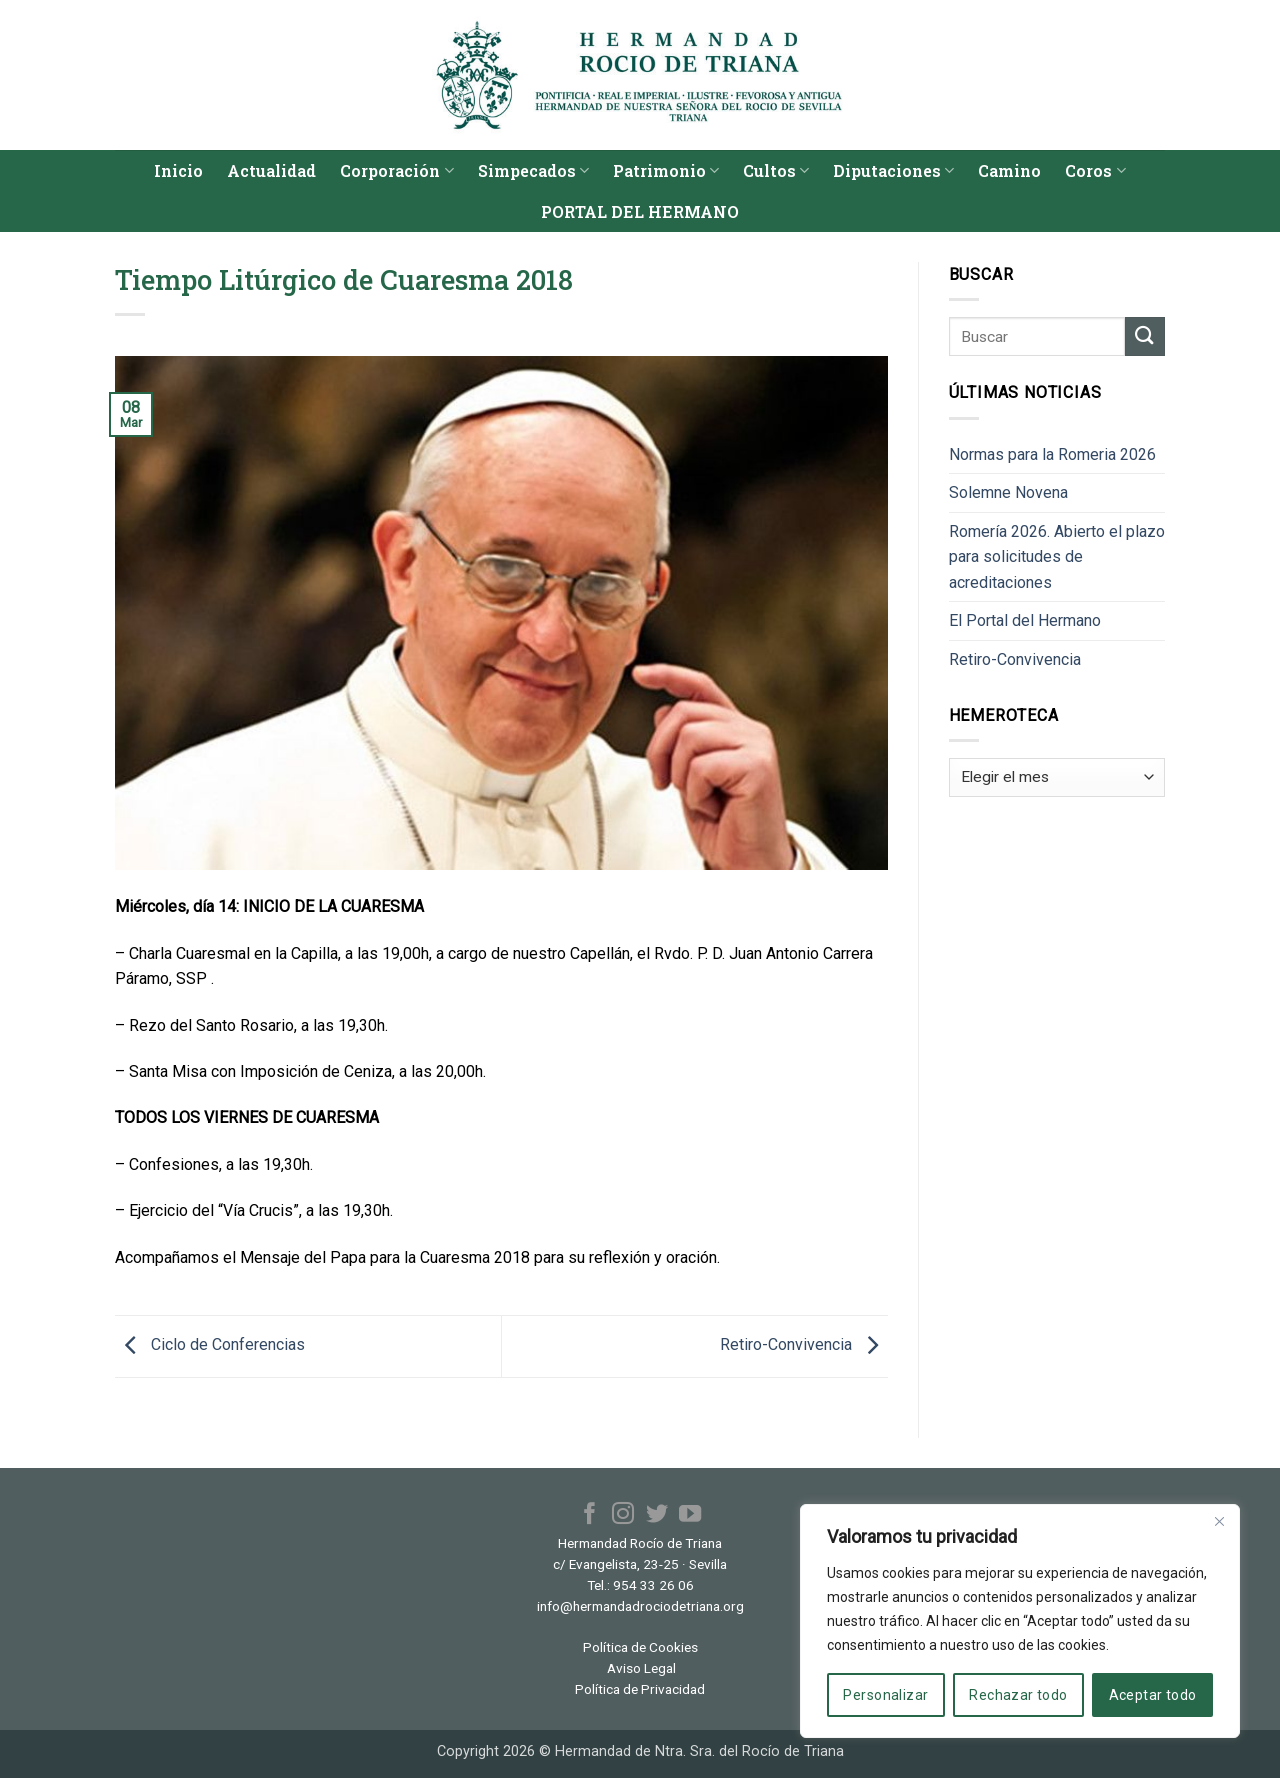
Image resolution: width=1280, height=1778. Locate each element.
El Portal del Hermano (1025, 620)
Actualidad (271, 170)
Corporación (396, 170)
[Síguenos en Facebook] (590, 1515)
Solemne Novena (1008, 492)
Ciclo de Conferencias (210, 1345)
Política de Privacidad (640, 1689)
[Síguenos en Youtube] (690, 1515)
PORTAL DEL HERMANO (640, 211)
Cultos (776, 170)
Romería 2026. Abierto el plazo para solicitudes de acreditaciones (1057, 557)
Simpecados (533, 170)
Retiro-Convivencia (804, 1345)
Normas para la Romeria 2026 (1052, 454)
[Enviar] (1145, 336)
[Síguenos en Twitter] (657, 1515)
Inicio (178, 170)
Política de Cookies (640, 1647)
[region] (1020, 1621)
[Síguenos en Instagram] (623, 1515)
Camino (1009, 170)
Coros (1095, 170)
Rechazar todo (1018, 1695)
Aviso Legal (641, 1668)
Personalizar (885, 1695)
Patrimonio (666, 170)
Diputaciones (893, 170)
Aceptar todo (1153, 1695)
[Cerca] (1219, 1521)
